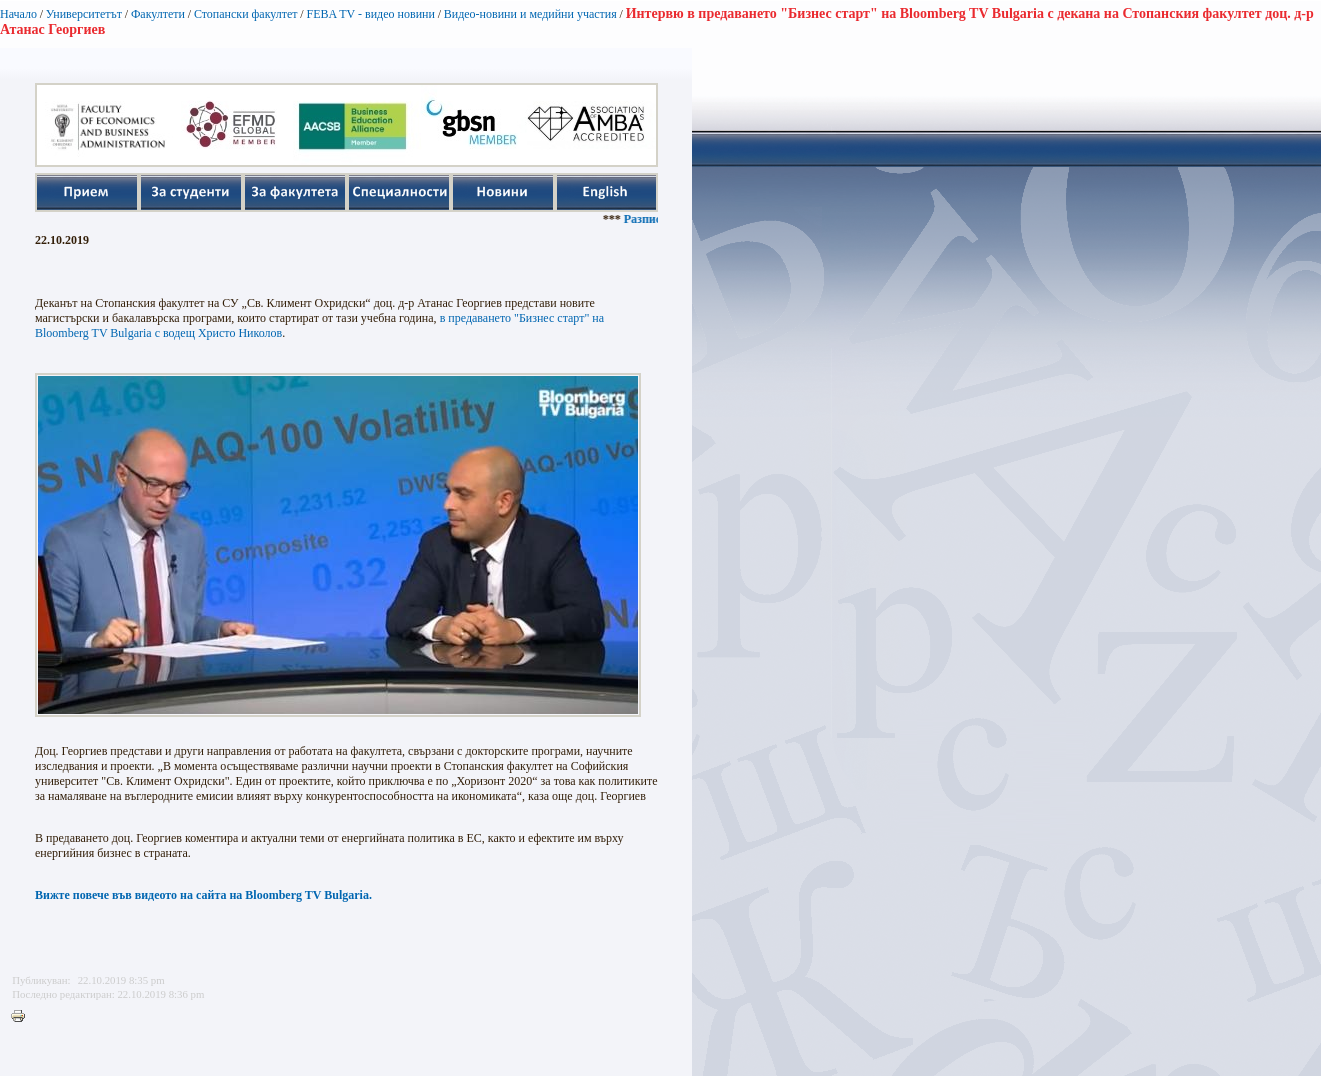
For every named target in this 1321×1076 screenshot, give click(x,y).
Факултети (158, 14)
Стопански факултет (246, 14)
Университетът (84, 14)
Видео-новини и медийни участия (530, 14)
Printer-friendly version (23, 1017)
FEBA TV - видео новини (370, 14)
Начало (18, 14)
